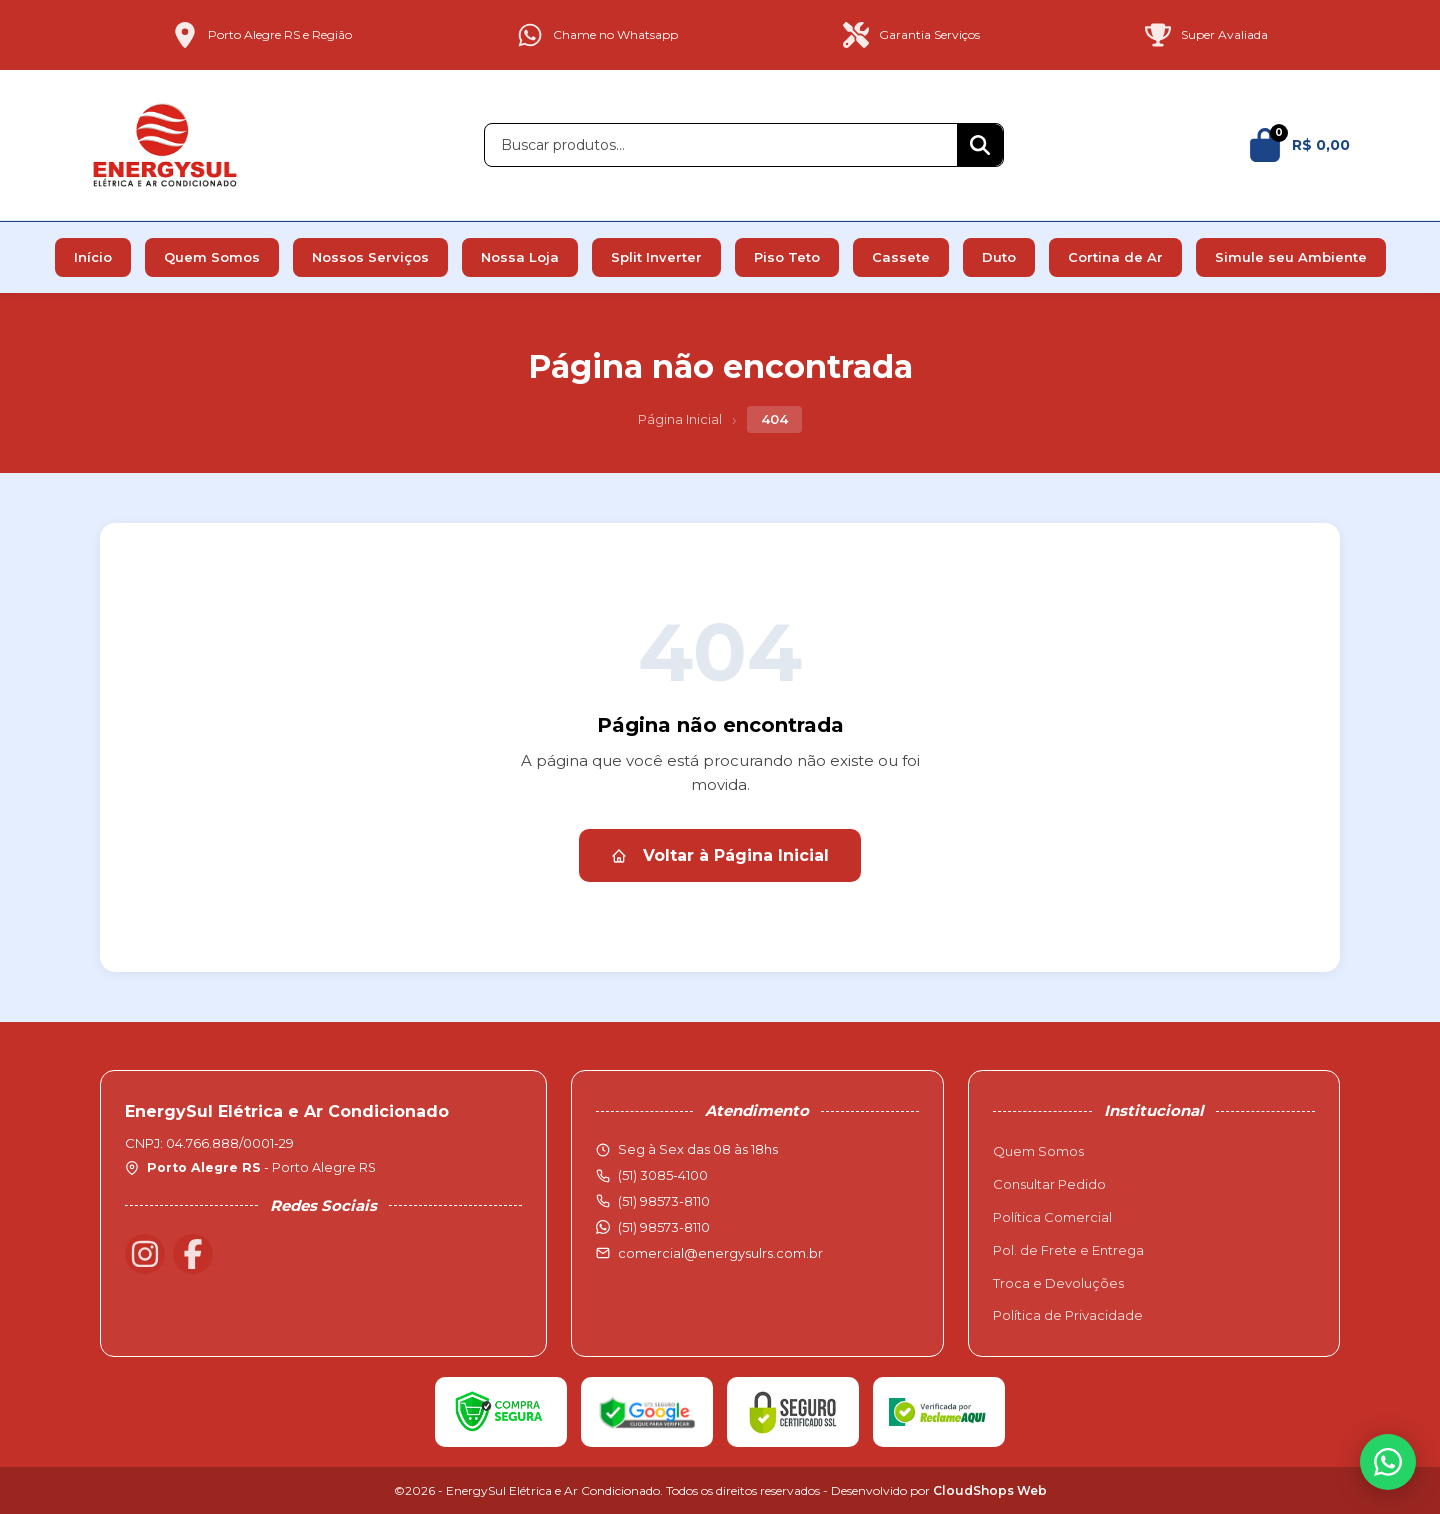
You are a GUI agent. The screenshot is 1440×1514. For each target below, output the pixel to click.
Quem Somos (212, 257)
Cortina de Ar (1115, 257)
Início (93, 257)
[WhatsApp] (1388, 1462)
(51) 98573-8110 (664, 1227)
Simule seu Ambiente (1291, 257)
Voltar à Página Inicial (720, 855)
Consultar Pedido (1049, 1184)
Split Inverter (656, 257)
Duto (999, 257)
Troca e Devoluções (1058, 1283)
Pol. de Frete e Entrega (1068, 1250)
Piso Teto (787, 257)
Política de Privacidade (1068, 1315)
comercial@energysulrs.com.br (720, 1253)
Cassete (901, 257)
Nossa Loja (520, 257)
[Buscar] (980, 145)
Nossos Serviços (370, 257)
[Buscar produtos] (721, 145)
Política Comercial (1052, 1217)
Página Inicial (680, 419)
